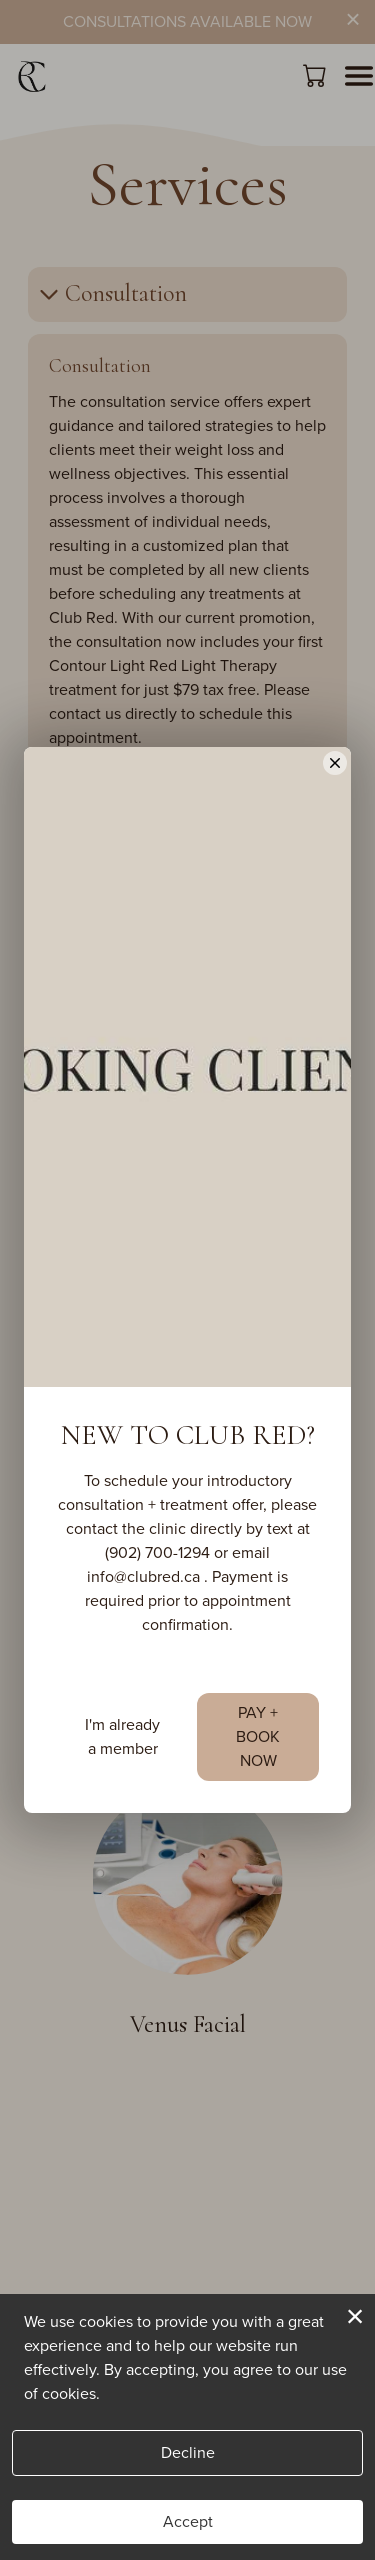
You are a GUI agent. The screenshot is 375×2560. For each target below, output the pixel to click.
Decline (188, 2452)
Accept (188, 2521)
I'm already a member (122, 1794)
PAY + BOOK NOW (258, 1794)
